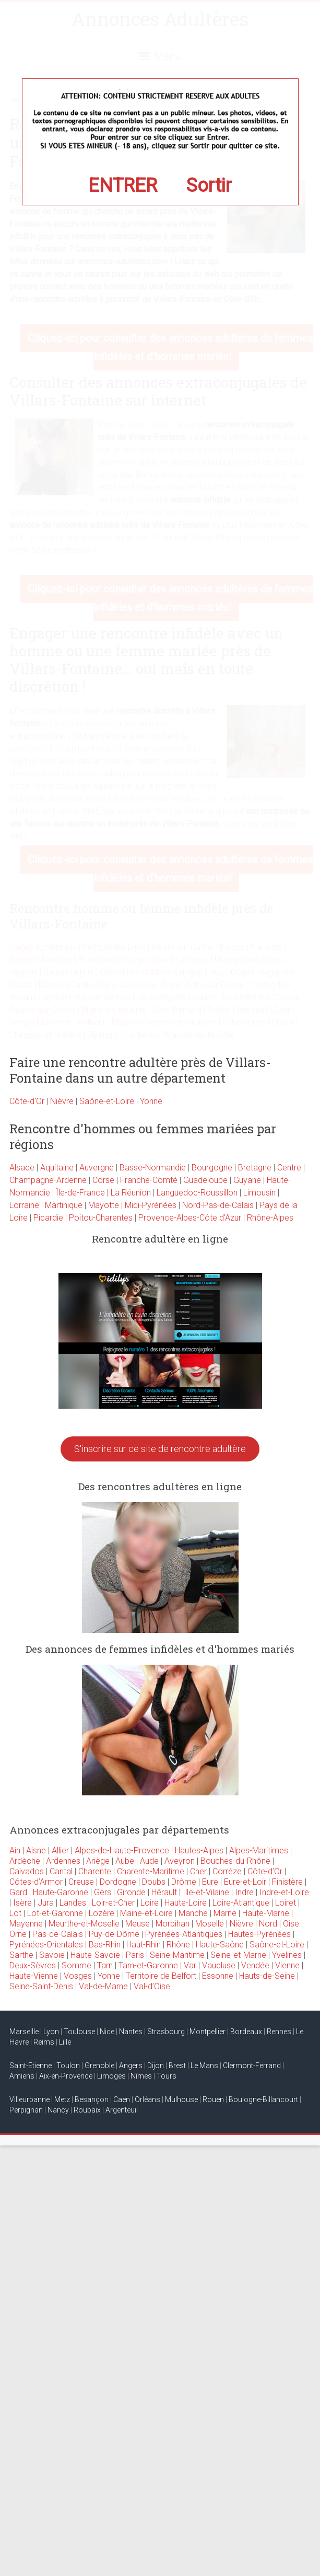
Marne (225, 1913)
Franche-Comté (148, 1180)
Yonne (151, 1101)
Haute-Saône (220, 1945)
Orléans (147, 2099)
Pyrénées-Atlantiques (183, 1934)
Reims (43, 2042)
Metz (62, 2099)
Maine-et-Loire (146, 1913)
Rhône (178, 1945)
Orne (18, 1934)
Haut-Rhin (143, 1945)
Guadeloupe (205, 1180)
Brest (177, 2065)
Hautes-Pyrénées (259, 1934)
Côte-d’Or (264, 1871)
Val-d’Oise (152, 1986)
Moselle (209, 1924)
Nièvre (62, 1101)
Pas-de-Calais (57, 1934)
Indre (244, 1892)
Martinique (63, 1205)
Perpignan (26, 2110)
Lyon (51, 2031)
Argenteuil (121, 2110)
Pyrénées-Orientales (46, 1945)
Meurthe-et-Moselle (84, 1924)
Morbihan (172, 1924)
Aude (149, 1861)
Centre (289, 1168)
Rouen (213, 2099)
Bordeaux (246, 2031)
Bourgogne (212, 1168)
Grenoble (99, 2065)
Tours (166, 2076)
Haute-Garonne (60, 1892)
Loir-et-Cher (113, 1903)
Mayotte (103, 1205)
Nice (107, 2031)
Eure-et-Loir (245, 1882)
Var (190, 1965)
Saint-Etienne (30, 2065)
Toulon (68, 2065)
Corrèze (227, 1871)
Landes (73, 1903)
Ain (14, 1850)
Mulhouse (181, 2099)
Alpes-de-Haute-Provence (122, 1850)
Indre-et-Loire (284, 1892)
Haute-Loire (185, 1903)
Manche (193, 1913)
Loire (149, 1903)
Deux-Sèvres (32, 1965)
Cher (198, 1871)
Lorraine (24, 1205)
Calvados (26, 1871)
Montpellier (207, 2031)
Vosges (78, 1976)
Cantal (61, 1871)
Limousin (259, 1193)
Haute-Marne (265, 1913)
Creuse (81, 1882)
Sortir (209, 185)
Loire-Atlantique (240, 1903)
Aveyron (179, 1861)
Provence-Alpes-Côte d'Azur (189, 1218)
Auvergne (96, 1168)
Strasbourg (166, 2031)
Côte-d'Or (26, 1101)
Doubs (153, 1882)
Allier (60, 1850)
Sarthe (21, 1955)
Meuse (137, 1924)
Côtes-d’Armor (36, 1882)
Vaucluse (218, 1965)
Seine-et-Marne (238, 1955)
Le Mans (204, 2065)
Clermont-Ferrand (252, 2065)
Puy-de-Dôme (114, 1934)
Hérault (164, 1892)
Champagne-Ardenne (48, 1180)
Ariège (98, 1861)
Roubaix (87, 2110)
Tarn (105, 1965)
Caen (121, 2099)
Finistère (287, 1882)
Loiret (285, 1903)
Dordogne (118, 1882)
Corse (103, 1180)
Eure (210, 1882)
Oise (291, 1924)
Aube (124, 1861)
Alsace (21, 1168)
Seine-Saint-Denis (41, 1986)
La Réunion (131, 1193)
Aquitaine (57, 1168)
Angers (131, 2065)
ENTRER (122, 185)
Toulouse (79, 2031)
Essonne (217, 1976)
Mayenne (26, 1924)
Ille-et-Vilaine (206, 1892)
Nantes (131, 2031)
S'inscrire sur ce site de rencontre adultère (160, 1448)
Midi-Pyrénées (150, 1205)
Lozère (101, 1913)
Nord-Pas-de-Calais (218, 1205)
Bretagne (254, 1168)
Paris (135, 1955)
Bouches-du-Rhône (235, 1861)
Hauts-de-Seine (267, 1976)
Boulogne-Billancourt (263, 2099)
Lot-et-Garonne (55, 1913)
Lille (65, 2042)
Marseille (24, 2031)
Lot (15, 1913)
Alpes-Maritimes (258, 1850)
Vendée (255, 1965)
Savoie (52, 1955)
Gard (18, 1892)
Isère (22, 1903)
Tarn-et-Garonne (148, 1965)
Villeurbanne (29, 2099)
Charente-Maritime (150, 1871)
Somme (76, 1965)
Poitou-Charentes (101, 1218)
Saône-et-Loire (106, 1101)
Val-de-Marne (103, 1986)
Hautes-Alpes (199, 1850)
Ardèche (24, 1861)
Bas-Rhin (105, 1945)
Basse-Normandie (153, 1168)
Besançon (92, 2099)
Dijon (155, 2065)
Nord (268, 1924)
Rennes (279, 2031)
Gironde (131, 1892)
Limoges (111, 2076)
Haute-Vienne (33, 1976)
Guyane (247, 1180)
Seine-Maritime (177, 1955)
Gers (102, 1892)
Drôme (183, 1882)
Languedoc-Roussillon (197, 1193)
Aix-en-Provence (65, 2076)
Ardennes (63, 1861)
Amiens (21, 2076)
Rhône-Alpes (270, 1218)
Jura (46, 1903)
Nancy (58, 2110)
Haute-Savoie (95, 1955)
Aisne (36, 1850)
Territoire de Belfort (161, 1976)
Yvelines (287, 1955)
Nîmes (141, 2076)
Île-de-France (80, 1193)
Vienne (287, 1965)
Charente (94, 1871)
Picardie (48, 1218)
